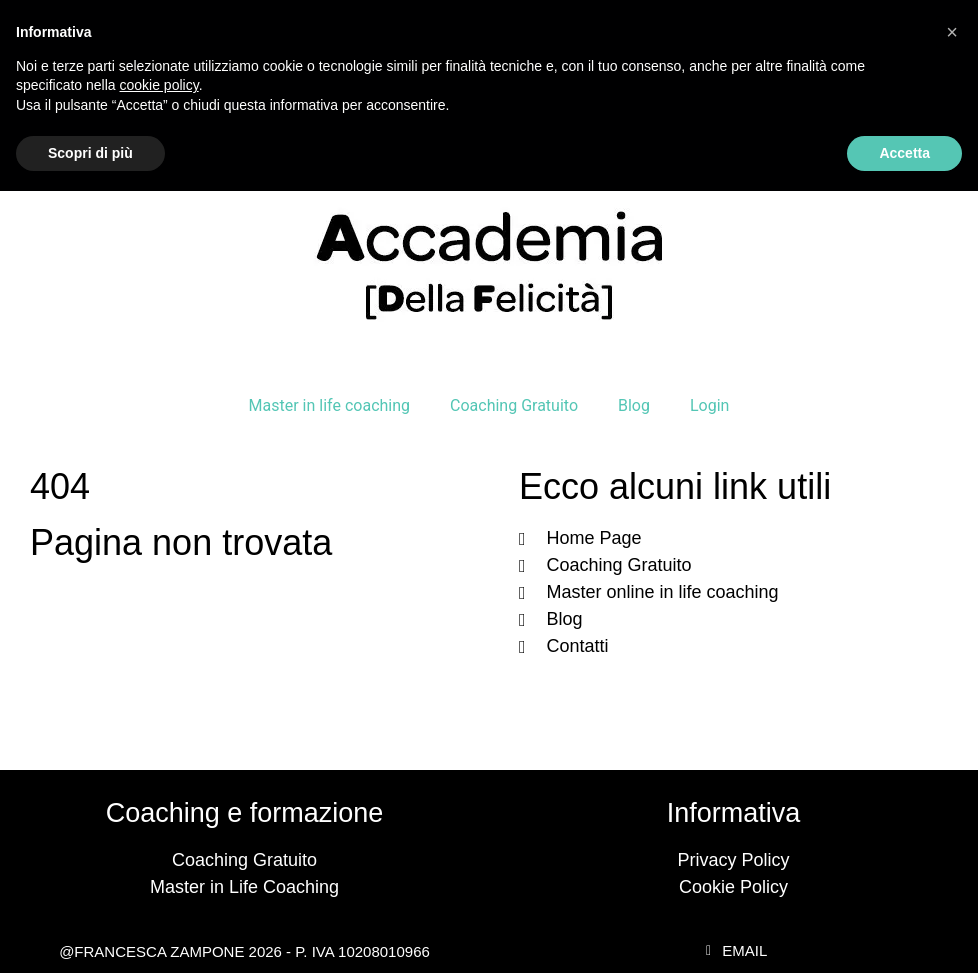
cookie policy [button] (159, 85)
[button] (952, 32)
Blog (634, 405)
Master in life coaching (329, 405)
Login (709, 405)
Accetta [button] (904, 153)
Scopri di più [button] (90, 153)
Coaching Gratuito (514, 405)
